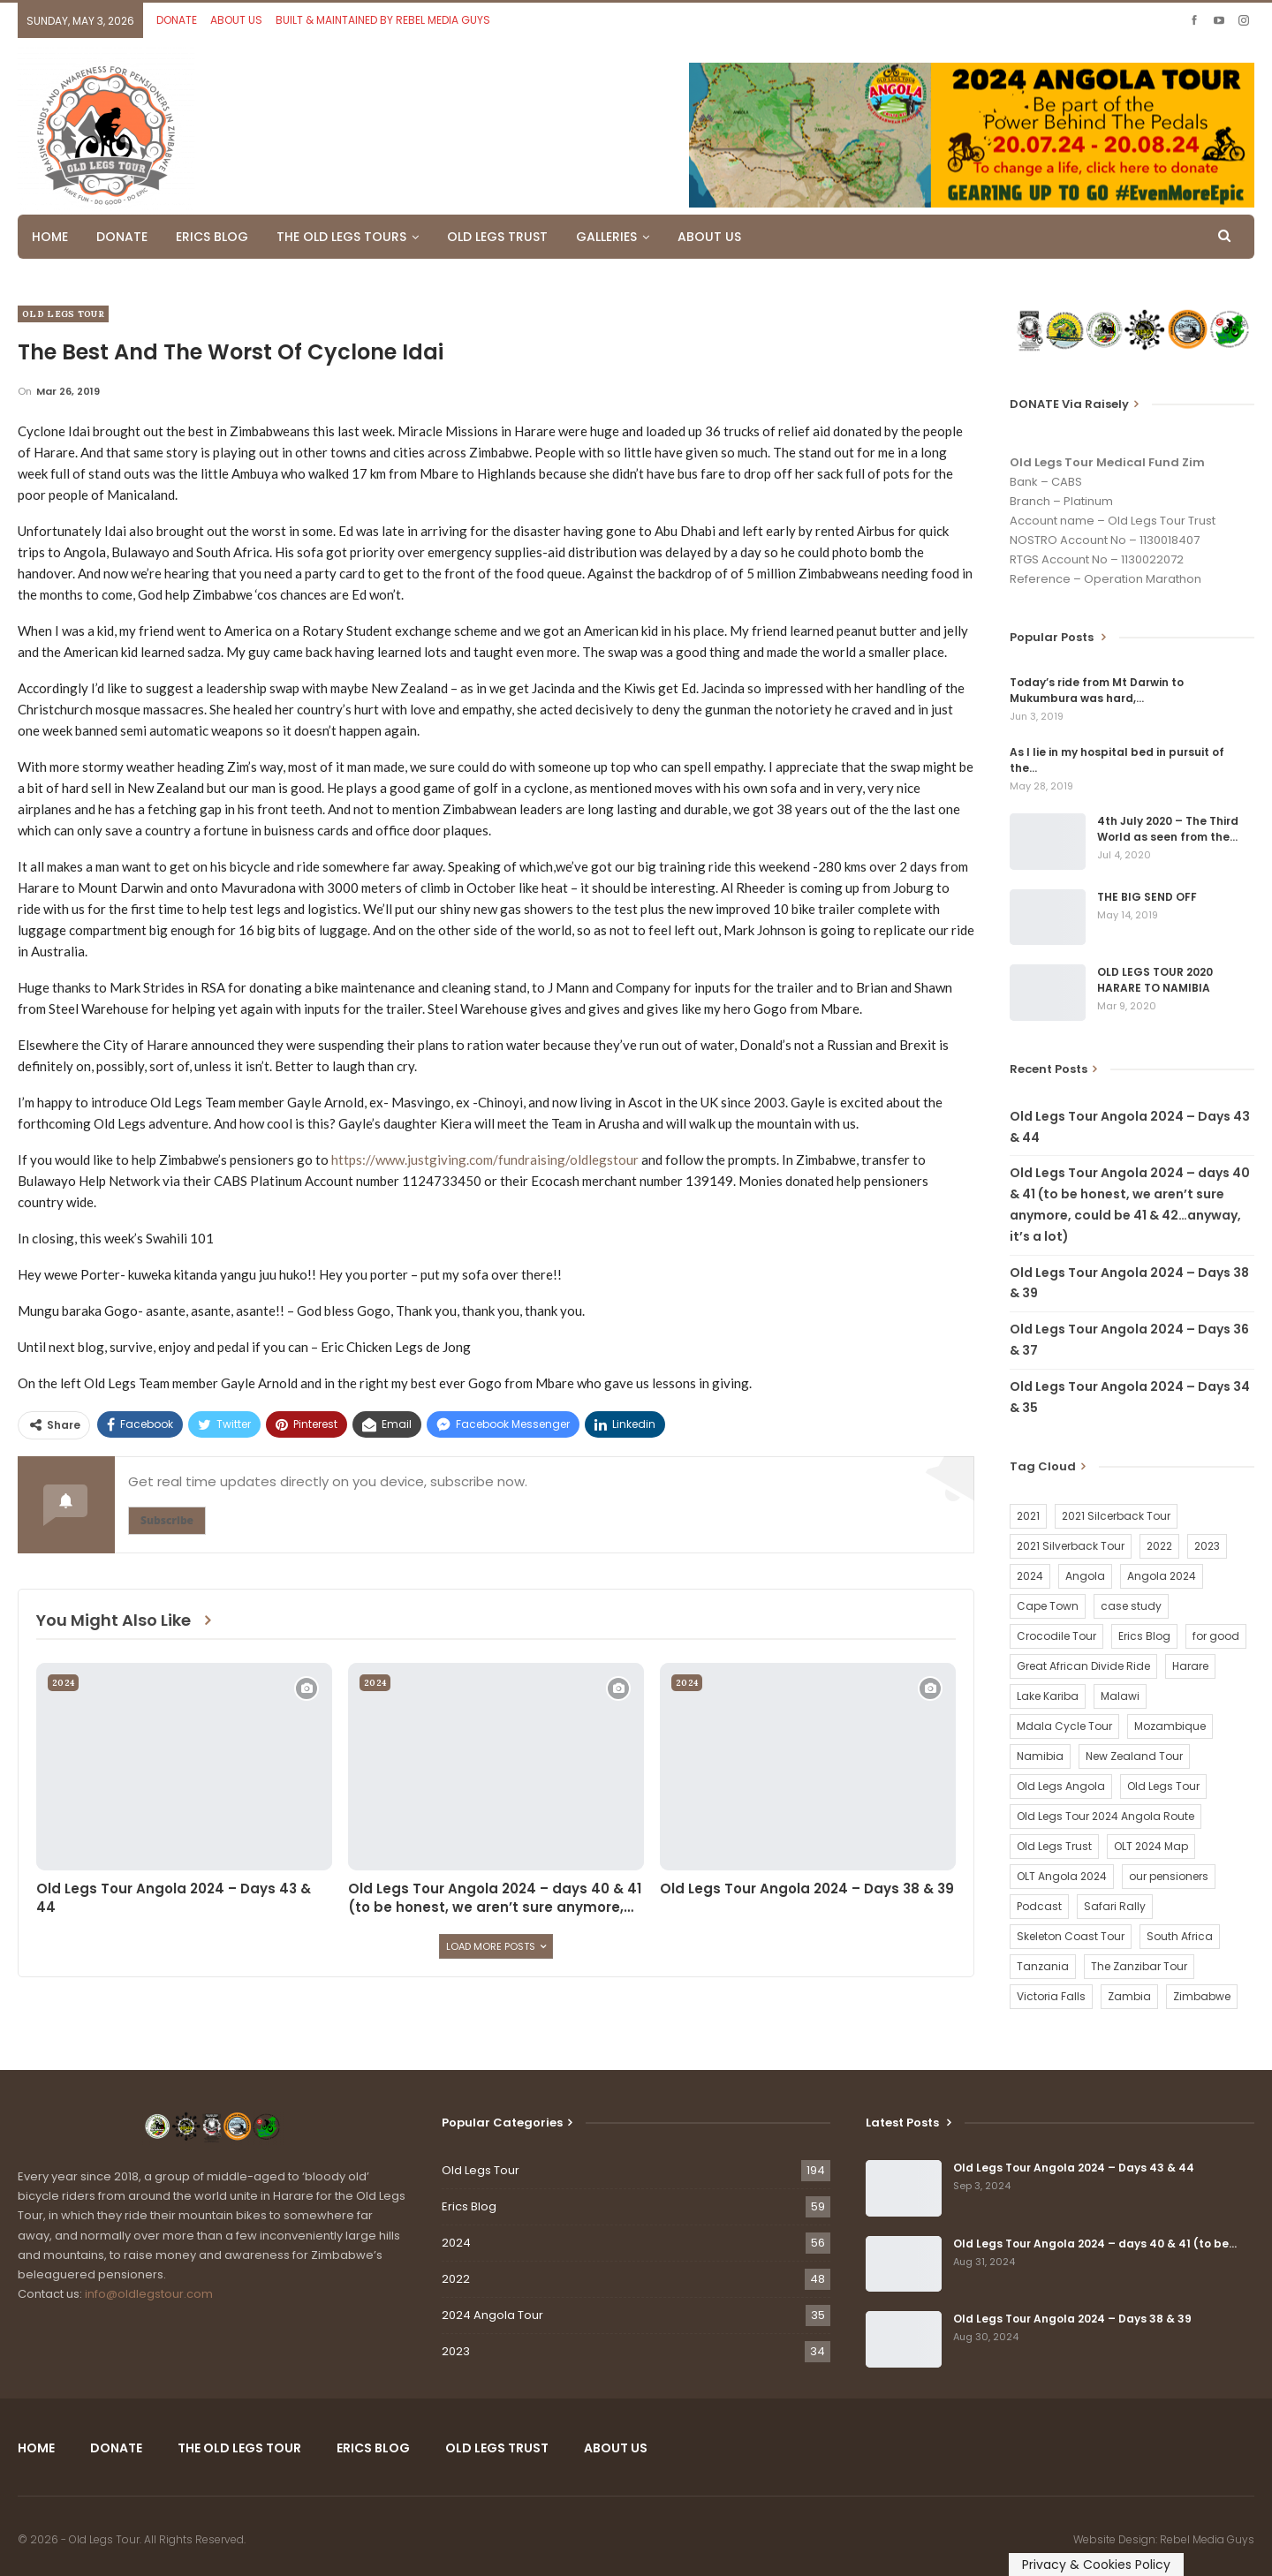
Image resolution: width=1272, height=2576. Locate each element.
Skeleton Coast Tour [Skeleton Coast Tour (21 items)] (1070, 1936)
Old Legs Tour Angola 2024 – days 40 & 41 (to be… (1095, 2243)
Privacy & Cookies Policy (1096, 2564)
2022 (456, 2278)
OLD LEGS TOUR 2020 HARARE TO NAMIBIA (1155, 979)
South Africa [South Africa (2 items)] (1180, 1936)
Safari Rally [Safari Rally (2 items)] (1115, 1906)
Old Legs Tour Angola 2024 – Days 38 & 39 (1072, 2318)
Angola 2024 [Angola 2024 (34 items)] (1161, 1575)
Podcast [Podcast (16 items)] (1039, 1906)
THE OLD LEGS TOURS (341, 237)
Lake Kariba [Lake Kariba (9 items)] (1048, 1695)
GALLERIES (606, 237)
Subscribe (166, 1520)
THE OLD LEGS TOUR (239, 2448)
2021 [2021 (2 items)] (1028, 1515)
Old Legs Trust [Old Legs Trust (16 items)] (1054, 1846)
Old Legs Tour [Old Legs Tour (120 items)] (1163, 1786)
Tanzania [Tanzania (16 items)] (1043, 1966)
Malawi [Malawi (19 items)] (1120, 1695)
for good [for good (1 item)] (1215, 1635)
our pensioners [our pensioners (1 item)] (1168, 1876)
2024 (63, 1682)
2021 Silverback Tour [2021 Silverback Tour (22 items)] (1070, 1545)
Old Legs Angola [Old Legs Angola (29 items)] (1061, 1786)
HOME (50, 237)
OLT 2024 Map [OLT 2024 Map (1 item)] (1151, 1846)
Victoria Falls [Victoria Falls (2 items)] (1051, 1996)
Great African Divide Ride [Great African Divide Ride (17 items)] (1083, 1665)
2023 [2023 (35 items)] (1207, 1545)
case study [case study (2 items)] (1131, 1605)
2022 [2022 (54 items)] (1159, 1545)
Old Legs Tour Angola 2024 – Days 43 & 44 (1073, 2167)
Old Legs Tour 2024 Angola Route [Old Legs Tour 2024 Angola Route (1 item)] (1105, 1816)
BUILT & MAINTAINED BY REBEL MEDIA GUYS (383, 19)
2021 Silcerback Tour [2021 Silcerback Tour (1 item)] (1116, 1515)
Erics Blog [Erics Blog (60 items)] (1144, 1635)
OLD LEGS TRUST (497, 237)
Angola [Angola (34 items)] (1085, 1575)
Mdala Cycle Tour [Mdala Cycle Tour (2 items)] (1064, 1726)
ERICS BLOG (212, 237)
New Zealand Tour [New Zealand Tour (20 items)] (1134, 1756)
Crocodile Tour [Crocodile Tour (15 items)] (1056, 1635)
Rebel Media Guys (1207, 2539)
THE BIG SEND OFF (1147, 896)
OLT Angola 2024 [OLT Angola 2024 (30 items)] (1062, 1876)
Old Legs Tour (63, 314)
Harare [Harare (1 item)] (1190, 1665)
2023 (456, 2351)
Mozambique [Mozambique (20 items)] (1170, 1726)
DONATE (176, 19)
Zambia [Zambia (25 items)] (1129, 1996)
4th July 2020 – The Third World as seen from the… (1167, 828)
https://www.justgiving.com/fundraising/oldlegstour (485, 1159)
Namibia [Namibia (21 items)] (1040, 1756)
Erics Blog (469, 2206)
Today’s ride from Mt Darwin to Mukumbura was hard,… (1097, 690)
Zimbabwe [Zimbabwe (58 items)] (1201, 1996)
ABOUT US (236, 19)
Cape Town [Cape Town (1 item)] (1048, 1605)
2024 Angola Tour (492, 2315)
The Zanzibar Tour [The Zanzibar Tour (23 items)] (1139, 1966)
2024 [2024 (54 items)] (1030, 1575)
